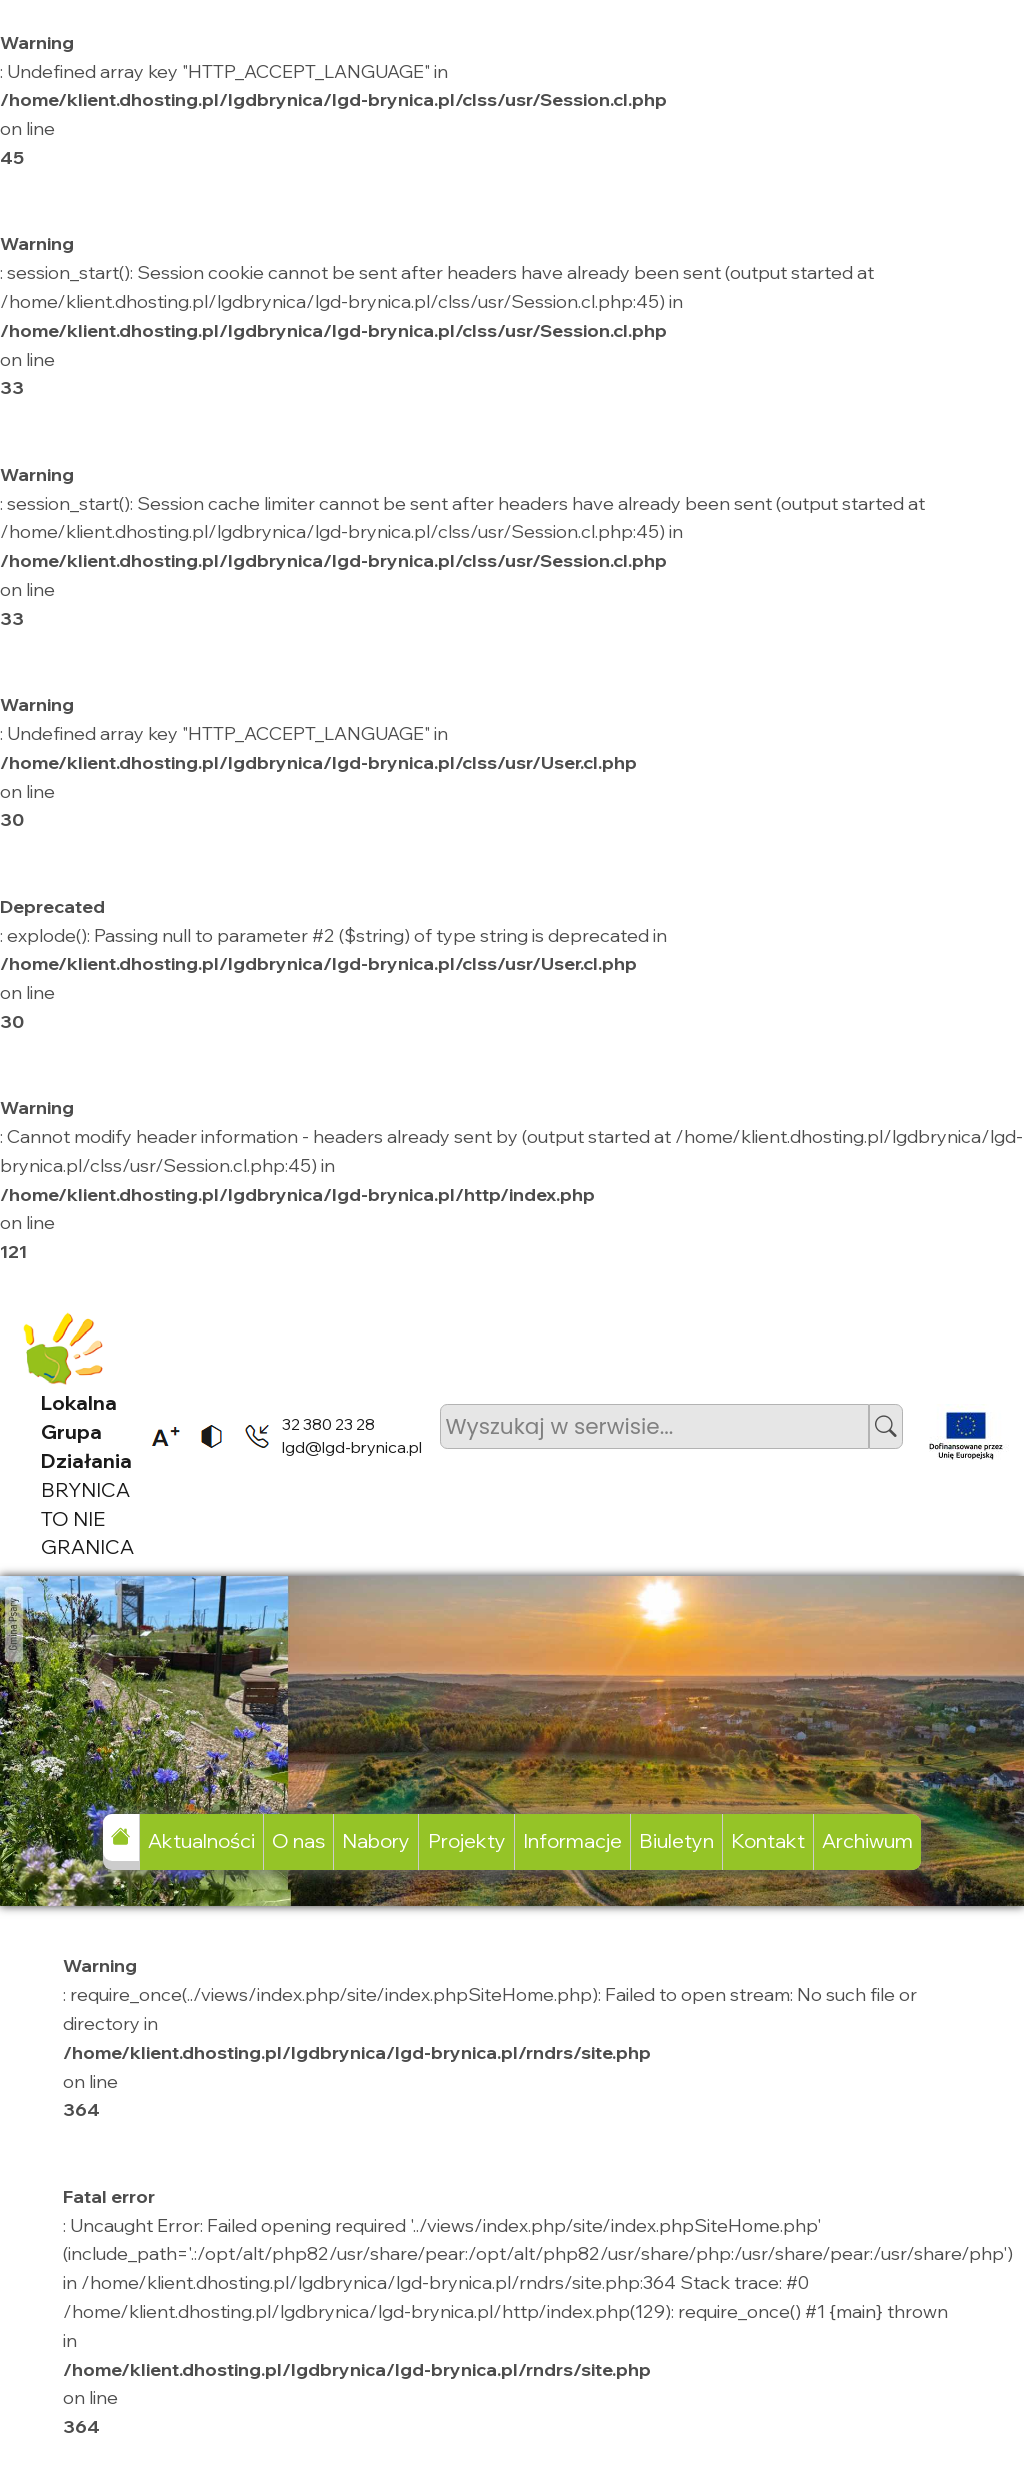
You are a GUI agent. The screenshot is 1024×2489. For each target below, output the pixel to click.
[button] (886, 1426)
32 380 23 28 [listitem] (328, 1424)
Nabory (376, 1840)
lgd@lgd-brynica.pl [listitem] (352, 1447)
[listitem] (159, 1436)
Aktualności (201, 1840)
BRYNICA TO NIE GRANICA (87, 1474)
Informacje (572, 1840)
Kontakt (768, 1840)
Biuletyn (676, 1840)
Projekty (467, 1840)
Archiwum (867, 1840)
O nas (298, 1840)
